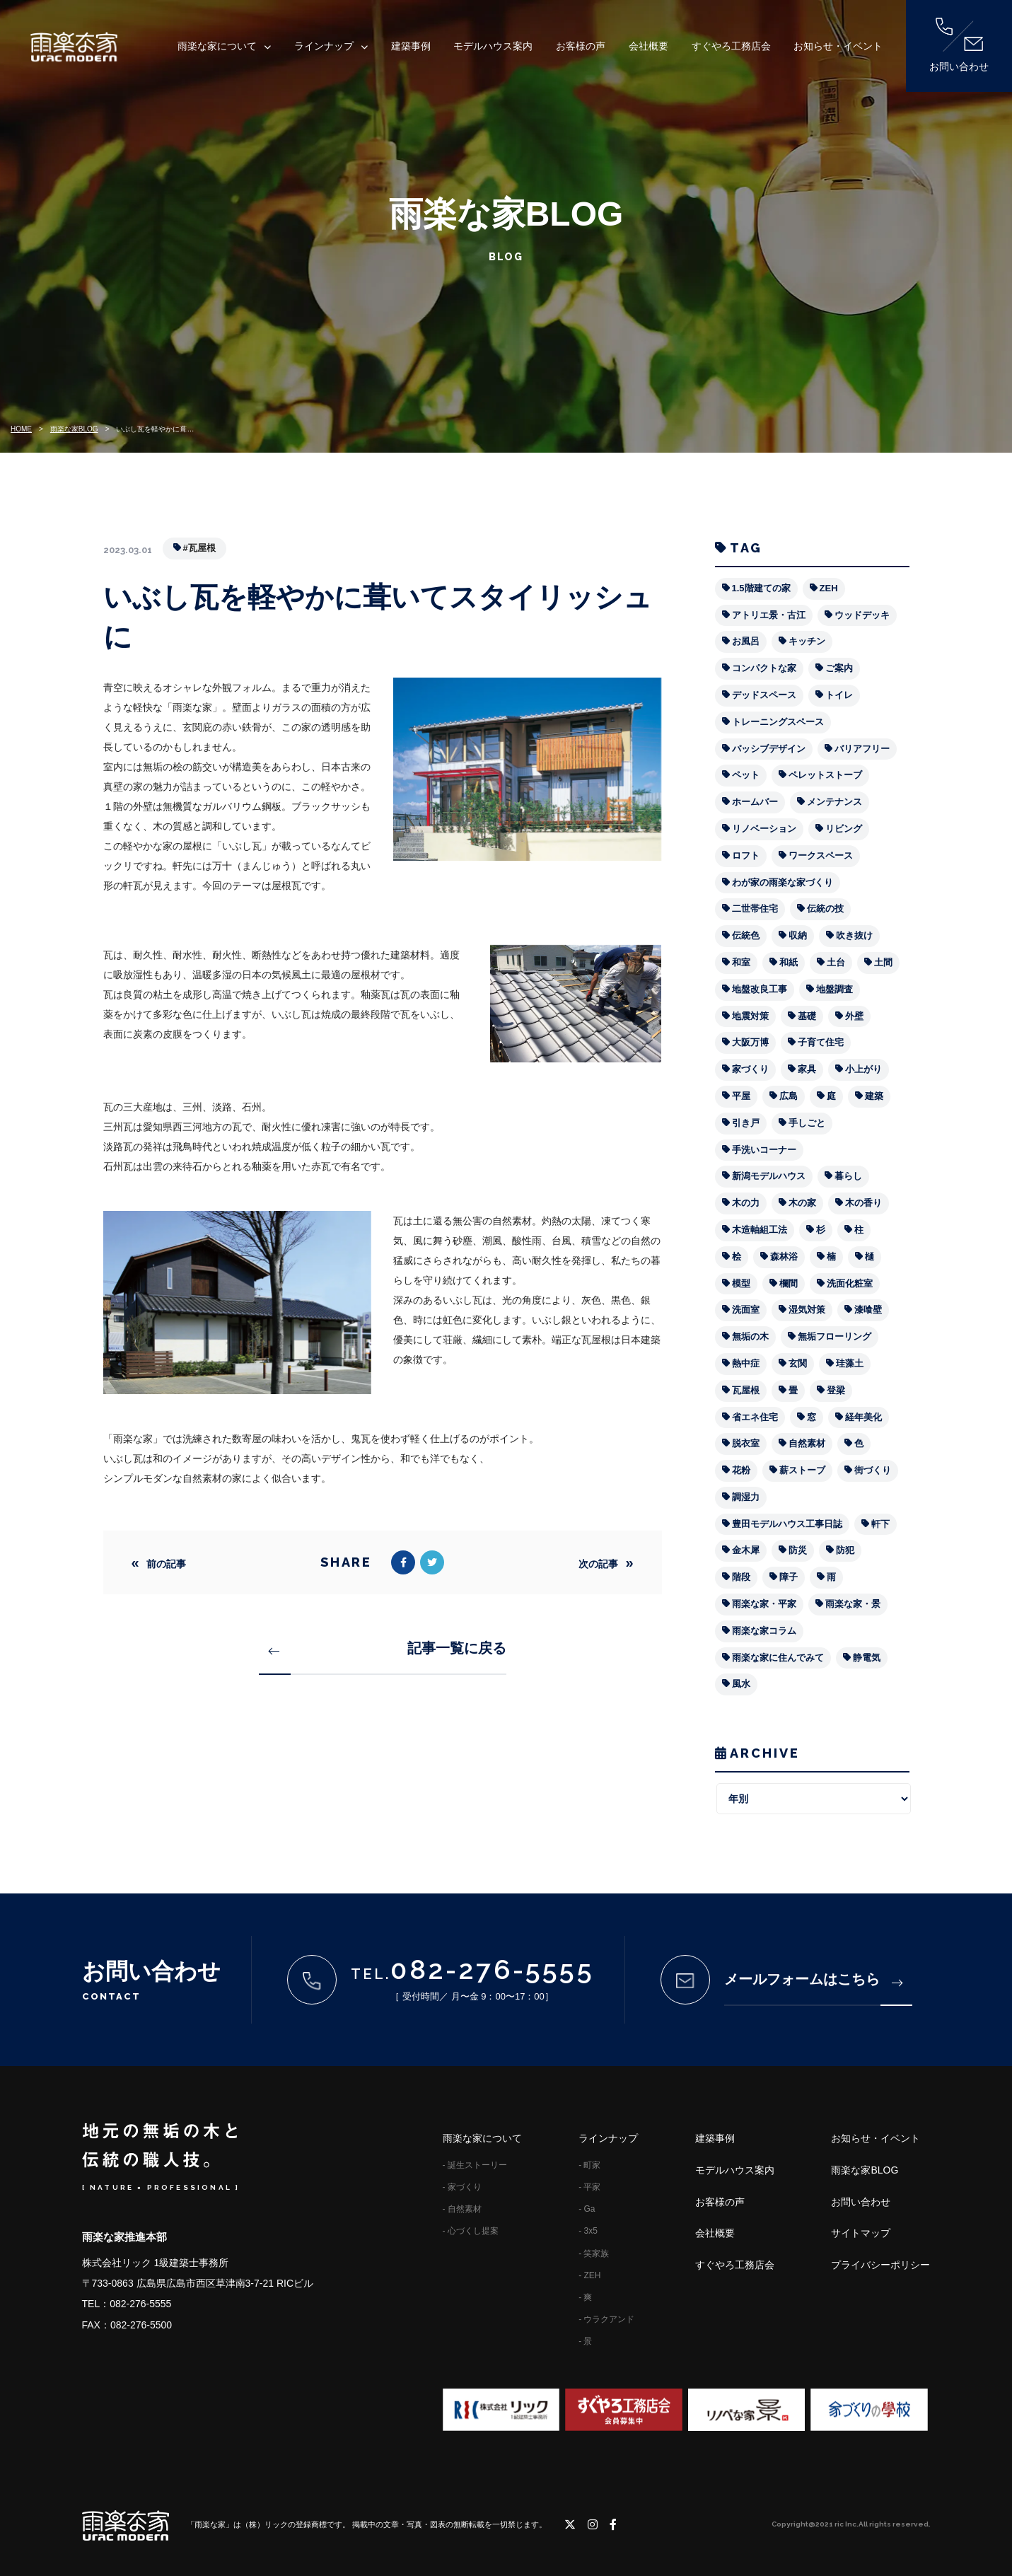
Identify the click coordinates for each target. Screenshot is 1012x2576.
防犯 (845, 1550)
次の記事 (598, 1564)
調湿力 (746, 1497)
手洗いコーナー (764, 1149)
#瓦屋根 (199, 548)
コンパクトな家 (764, 668)
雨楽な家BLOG (74, 429)
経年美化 (863, 1417)
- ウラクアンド (606, 2319)
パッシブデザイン (768, 748)
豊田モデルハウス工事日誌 (787, 1524)
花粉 (741, 1470)
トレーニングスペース (778, 721)
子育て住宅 (821, 1042)
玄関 (798, 1363)
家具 (807, 1069)
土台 (836, 962)
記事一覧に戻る (387, 1648)
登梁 (836, 1390)
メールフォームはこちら (813, 1979)
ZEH (829, 588)
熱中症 (746, 1363)
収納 (798, 935)
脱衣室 (746, 1443)
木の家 (802, 1202)
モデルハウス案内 (493, 46)
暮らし (848, 1176)
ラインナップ (324, 46)
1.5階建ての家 (761, 588)
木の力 (746, 1202)
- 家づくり (462, 2187)
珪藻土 (849, 1363)
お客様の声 (580, 46)
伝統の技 (825, 908)
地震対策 (750, 1016)
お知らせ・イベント (838, 46)
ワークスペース (821, 855)
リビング (843, 828)
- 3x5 (588, 2231)
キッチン (807, 641)
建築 (874, 1096)
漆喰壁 (868, 1309)
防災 (798, 1550)
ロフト (746, 855)
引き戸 (746, 1123)
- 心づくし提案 (471, 2231)
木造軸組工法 (759, 1229)
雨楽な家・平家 (764, 1604)
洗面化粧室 (850, 1283)
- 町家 (589, 2165)
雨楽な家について (217, 46)
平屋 (741, 1096)
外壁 (854, 1016)
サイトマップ (860, 2233)
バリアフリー (862, 748)
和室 (741, 962)
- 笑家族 (593, 2253)
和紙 (788, 962)
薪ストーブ (802, 1470)
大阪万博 (750, 1042)
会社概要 (648, 46)
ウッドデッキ (862, 615)
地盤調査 (834, 989)
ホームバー (755, 801)
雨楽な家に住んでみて (778, 1657)
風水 (741, 1683)
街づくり (872, 1470)
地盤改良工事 (759, 989)
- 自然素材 (462, 2209)
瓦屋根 (746, 1390)
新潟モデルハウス (768, 1176)
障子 (788, 1577)
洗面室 (746, 1309)
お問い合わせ (959, 45)
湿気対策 (807, 1309)
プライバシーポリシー (880, 2264)
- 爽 (585, 2297)
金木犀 (746, 1550)
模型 (741, 1283)
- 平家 (589, 2187)
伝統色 (746, 935)
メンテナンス (834, 801)
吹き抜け (854, 935)
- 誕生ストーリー (475, 2165)
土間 (883, 962)
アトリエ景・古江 (768, 615)
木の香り (863, 1202)
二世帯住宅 (755, 908)
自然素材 (807, 1443)
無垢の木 (750, 1336)
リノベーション (764, 828)
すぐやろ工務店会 (731, 46)
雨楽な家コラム (764, 1630)
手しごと (807, 1123)
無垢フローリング (834, 1336)
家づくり (750, 1069)
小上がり (863, 1069)
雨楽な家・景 (852, 1604)
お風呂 (746, 641)
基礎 (807, 1016)
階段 (741, 1577)
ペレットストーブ (825, 775)
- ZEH (589, 2275)
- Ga (586, 2209)
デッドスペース (764, 695)
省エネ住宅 (755, 1417)
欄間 (788, 1283)
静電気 (866, 1657)
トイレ (839, 695)
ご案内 (839, 668)
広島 (788, 1096)
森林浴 (784, 1256)
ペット (746, 775)
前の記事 (166, 1564)
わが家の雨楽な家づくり (782, 882)
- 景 (585, 2341)
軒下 (880, 1524)
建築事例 (411, 46)
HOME (21, 429)
